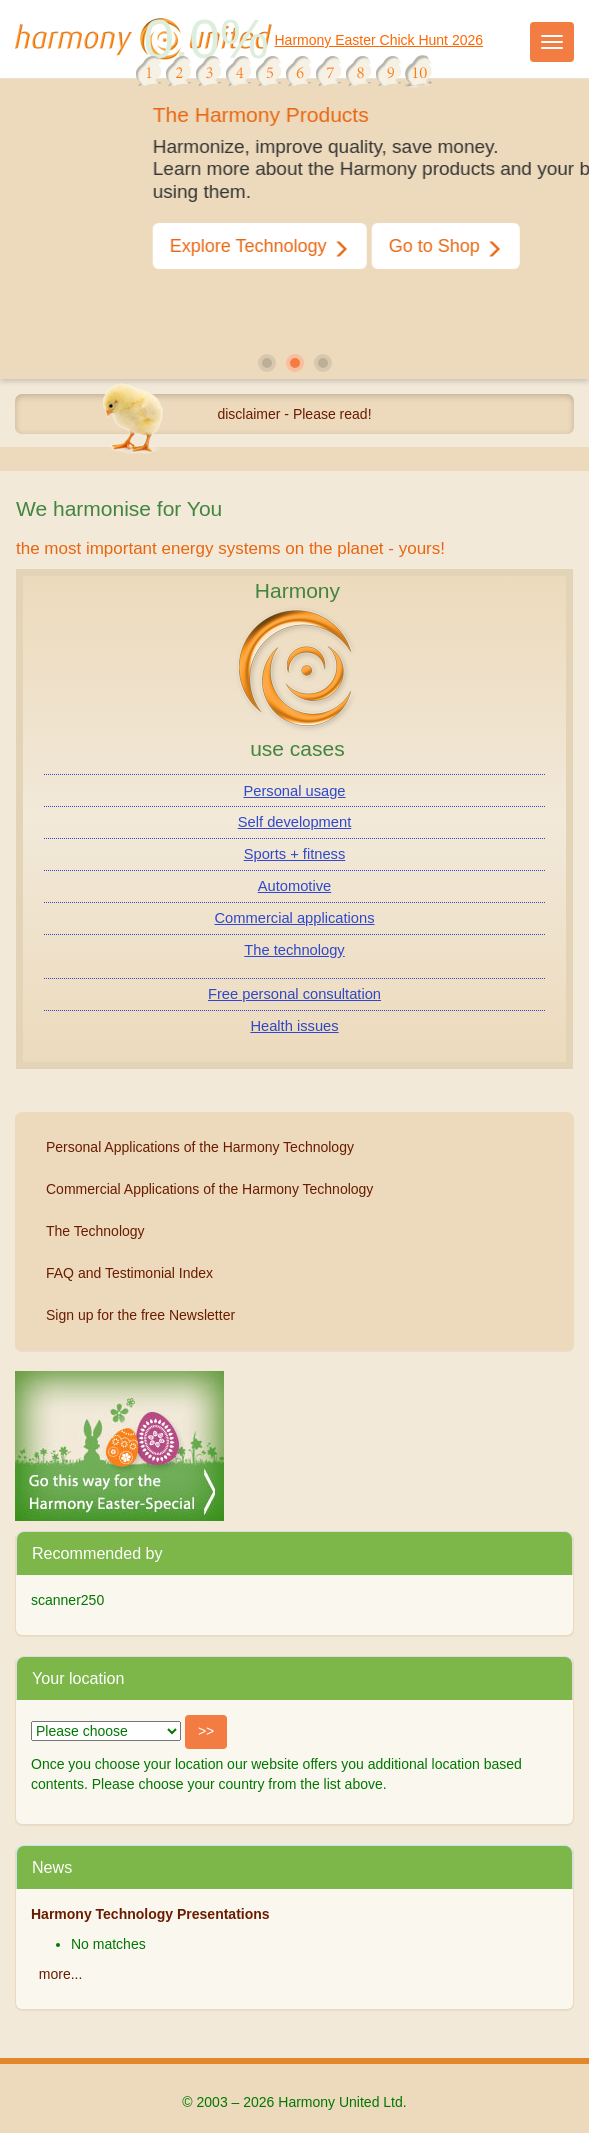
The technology (294, 950)
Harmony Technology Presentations (150, 1914)
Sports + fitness (295, 854)
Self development (295, 822)
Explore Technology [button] (301, 246)
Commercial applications (295, 918)
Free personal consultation (294, 994)
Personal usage (294, 791)
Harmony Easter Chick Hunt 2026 (379, 40)
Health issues (294, 1026)
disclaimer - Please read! (294, 414)
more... (61, 1974)
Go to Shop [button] (487, 246)
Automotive (294, 886)
